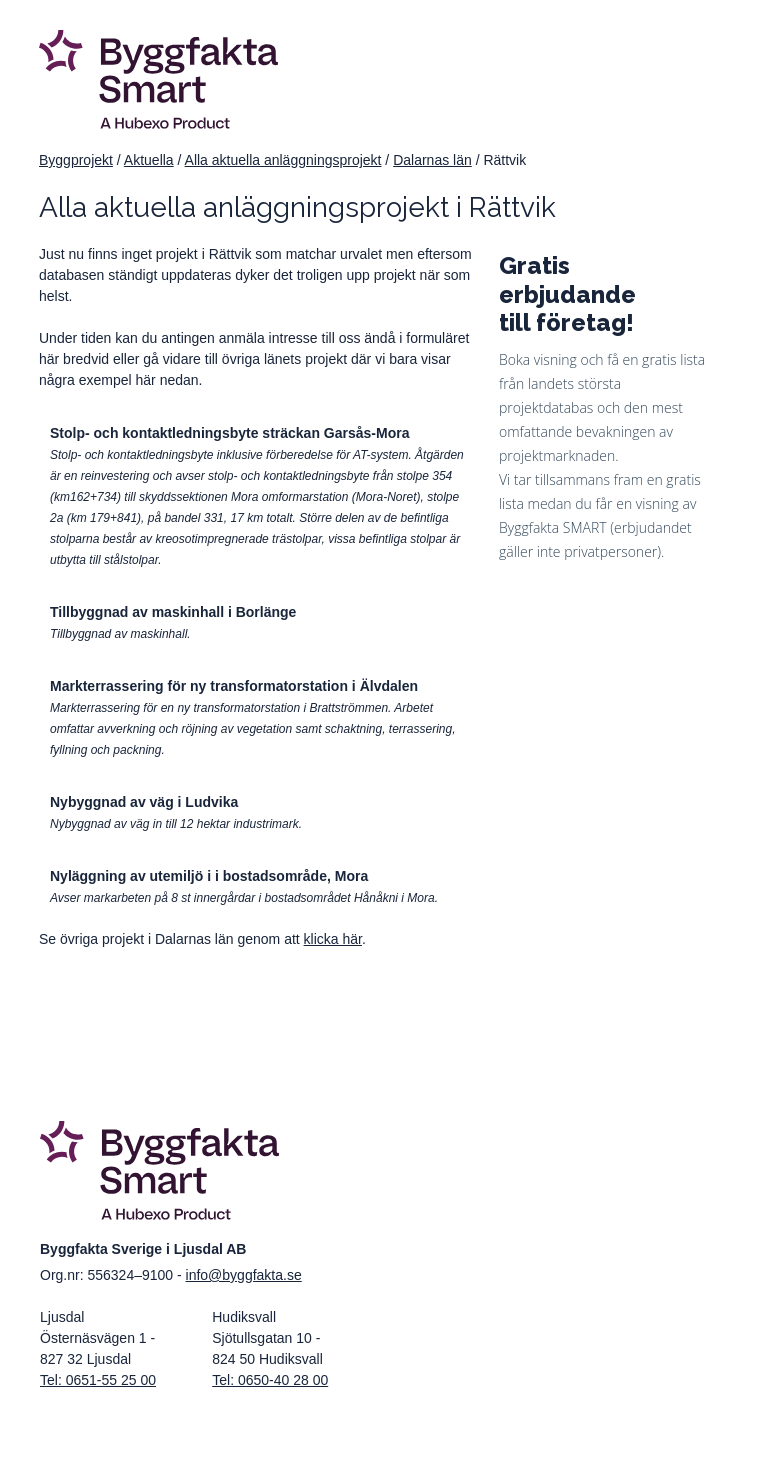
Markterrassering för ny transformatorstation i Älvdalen (234, 686)
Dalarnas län (432, 160)
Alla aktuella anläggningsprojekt (283, 160)
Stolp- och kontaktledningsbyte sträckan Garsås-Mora (229, 433)
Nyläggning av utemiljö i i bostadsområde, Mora (209, 876)
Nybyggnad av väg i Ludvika (144, 802)
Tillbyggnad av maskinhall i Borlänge (173, 612)
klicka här (333, 939)
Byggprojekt (76, 160)
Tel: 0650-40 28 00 (270, 1380)
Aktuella (149, 160)
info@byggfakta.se (244, 1275)
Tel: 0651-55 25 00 (98, 1380)
